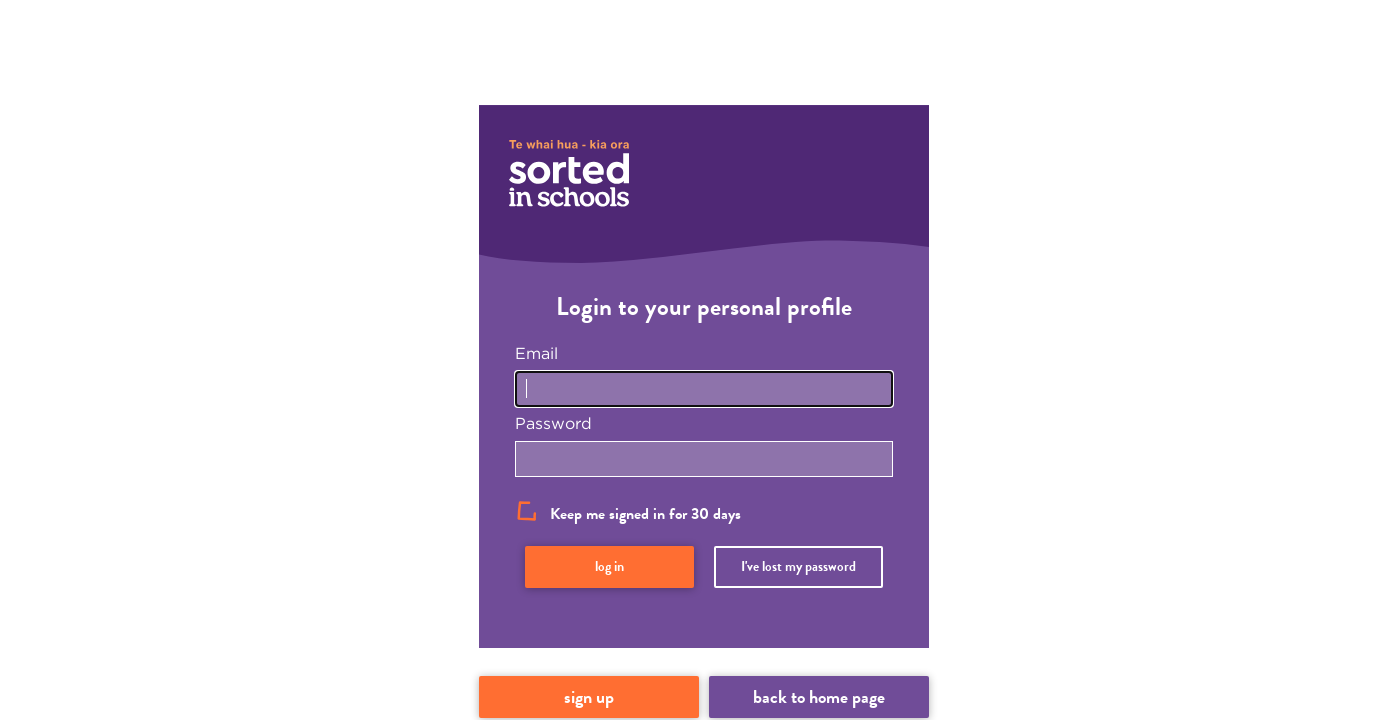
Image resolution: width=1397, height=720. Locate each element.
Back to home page (819, 696)
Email (536, 353)
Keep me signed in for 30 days (645, 514)
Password (553, 423)
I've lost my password (798, 566)
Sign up (589, 696)
